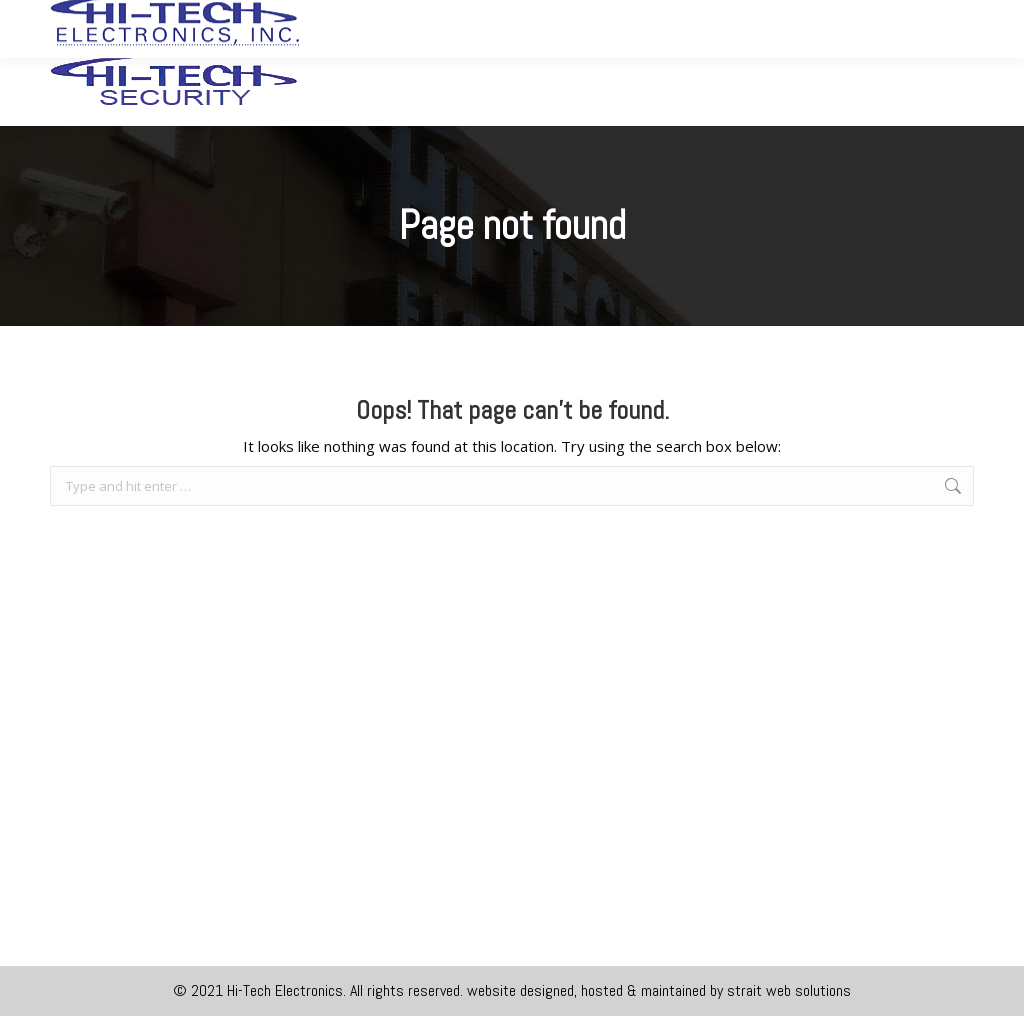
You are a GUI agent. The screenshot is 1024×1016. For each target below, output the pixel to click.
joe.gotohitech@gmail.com (879, 18)
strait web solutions (789, 990)
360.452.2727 (708, 18)
